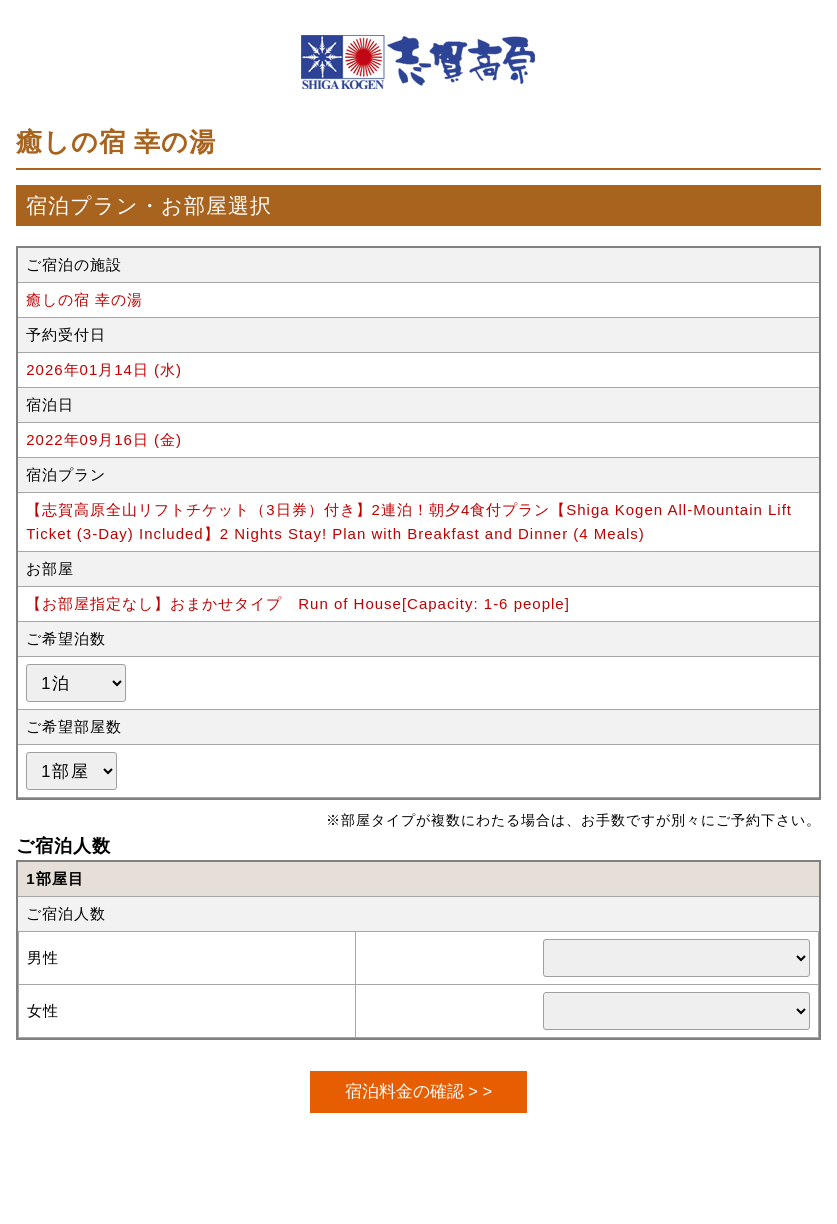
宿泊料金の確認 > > (418, 1091)
